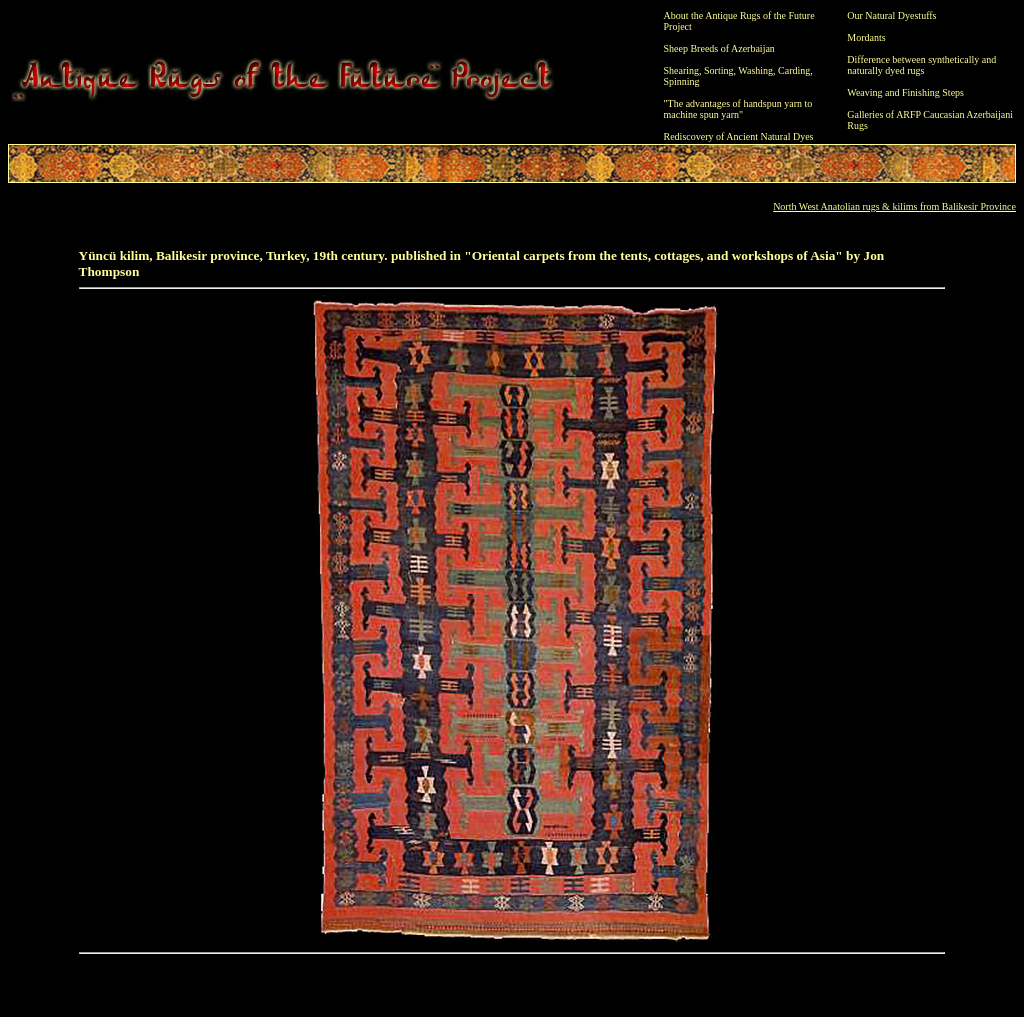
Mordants (866, 37)
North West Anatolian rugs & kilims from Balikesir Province (894, 206)
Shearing (682, 70)
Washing (755, 70)
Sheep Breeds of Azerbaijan (719, 48)
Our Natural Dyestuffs (891, 15)
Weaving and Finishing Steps (905, 92)
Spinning (682, 81)
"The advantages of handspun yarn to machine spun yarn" (738, 109)
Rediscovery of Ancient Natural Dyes (739, 136)
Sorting (718, 70)
